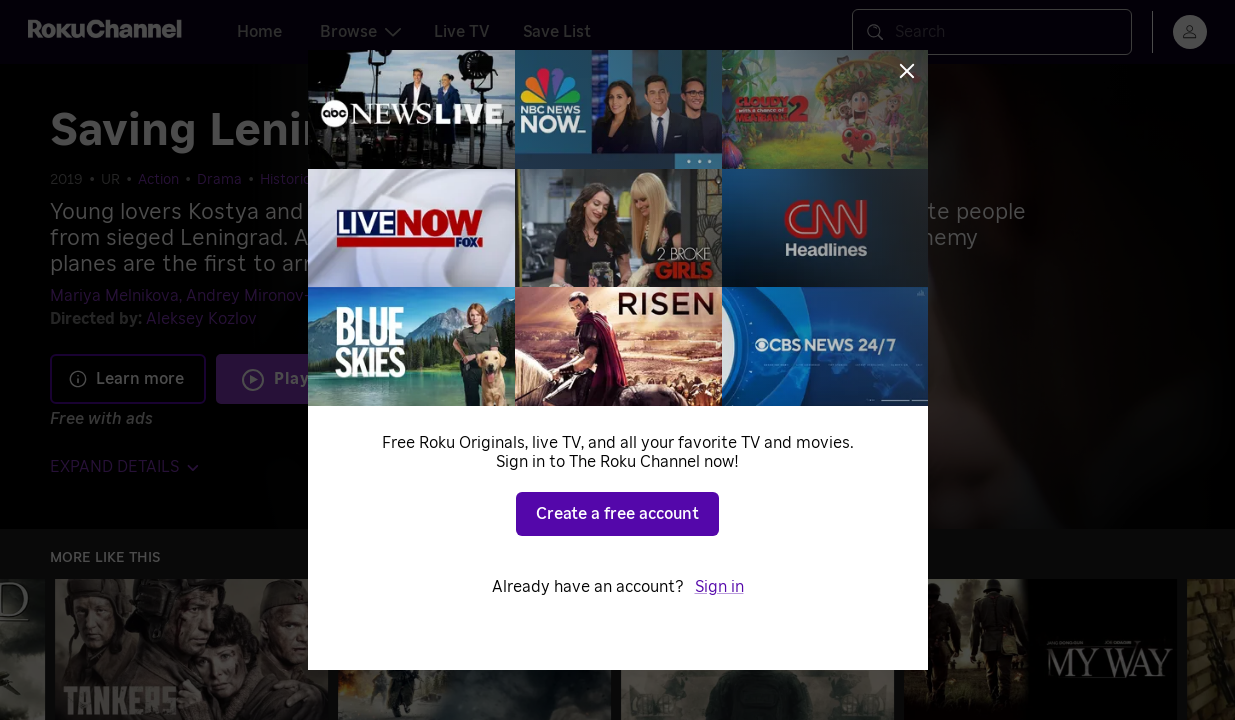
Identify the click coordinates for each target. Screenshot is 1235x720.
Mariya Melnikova (114, 296)
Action (158, 180)
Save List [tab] (557, 32)
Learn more (126, 379)
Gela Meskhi (415, 296)
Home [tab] (259, 32)
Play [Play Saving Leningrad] (292, 379)
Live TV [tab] (462, 32)
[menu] (1190, 32)
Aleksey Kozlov (201, 319)
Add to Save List (506, 379)
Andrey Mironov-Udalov (274, 296)
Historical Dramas (318, 180)
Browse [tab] (360, 32)
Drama (219, 180)
